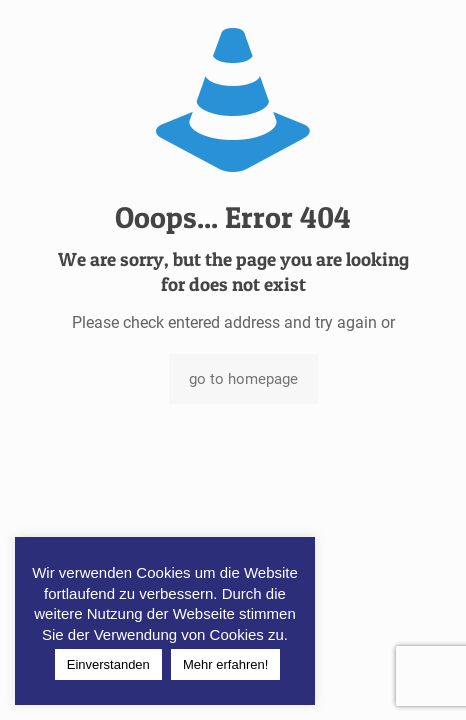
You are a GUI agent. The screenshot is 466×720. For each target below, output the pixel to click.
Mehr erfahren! (225, 664)
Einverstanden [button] (108, 664)
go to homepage (243, 379)
